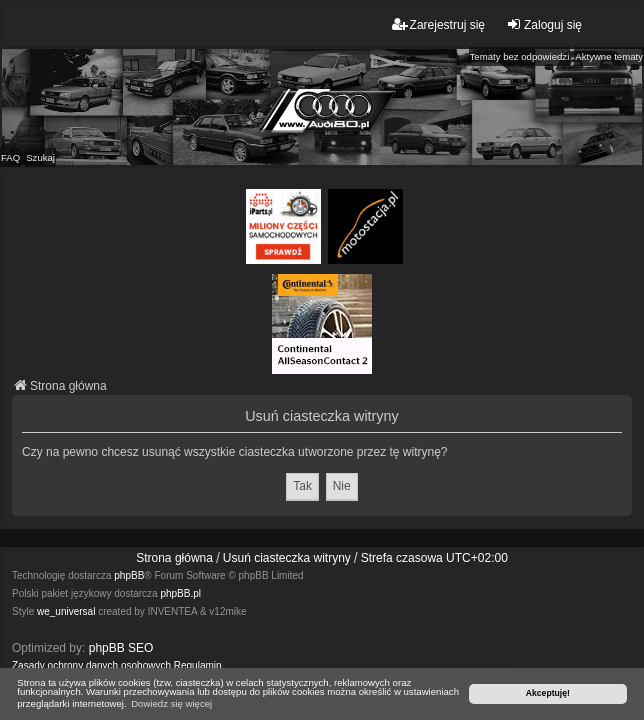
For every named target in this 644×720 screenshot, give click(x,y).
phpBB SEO (121, 648)
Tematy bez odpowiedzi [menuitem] (520, 56)
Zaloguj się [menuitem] (544, 24)
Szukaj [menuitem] (40, 157)
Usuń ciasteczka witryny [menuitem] (287, 558)
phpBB (129, 575)
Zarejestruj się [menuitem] (438, 24)
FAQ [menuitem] (10, 157)
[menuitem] (91, 666)
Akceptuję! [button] (548, 693)
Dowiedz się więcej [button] (171, 703)
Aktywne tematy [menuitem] (609, 56)
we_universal (66, 611)
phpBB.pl (180, 593)
